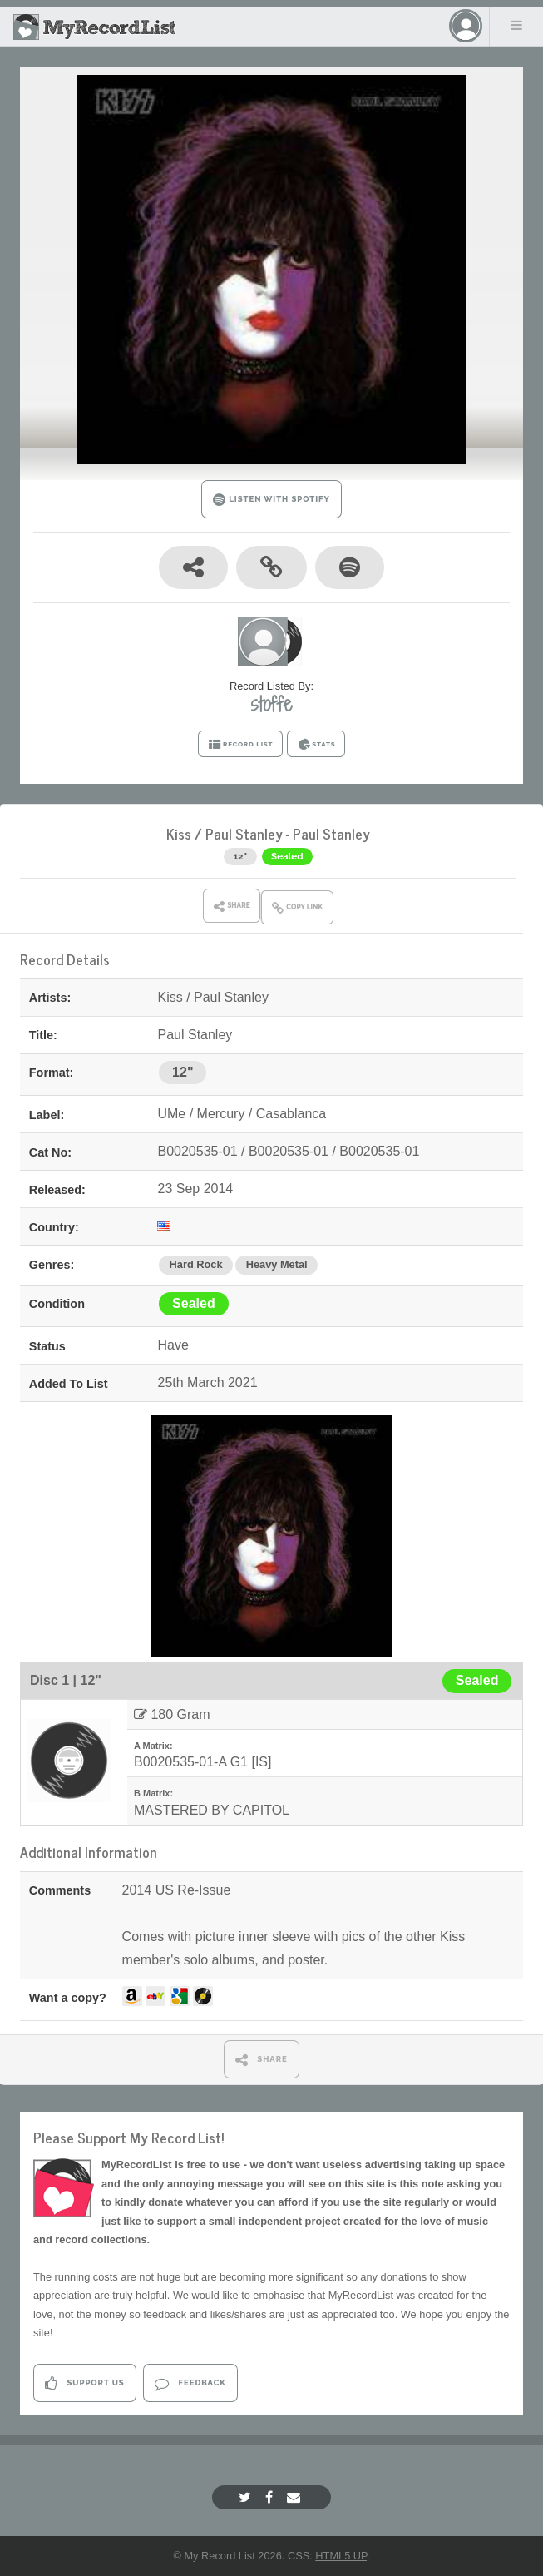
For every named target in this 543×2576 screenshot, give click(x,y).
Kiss (178, 833)
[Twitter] (247, 2497)
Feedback (190, 2383)
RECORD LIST (241, 745)
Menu (516, 25)
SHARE (261, 2060)
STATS (316, 745)
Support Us (84, 2383)
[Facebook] (271, 2497)
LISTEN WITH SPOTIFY (271, 500)
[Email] (295, 2497)
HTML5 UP (341, 2555)
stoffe (271, 704)
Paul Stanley (244, 833)
